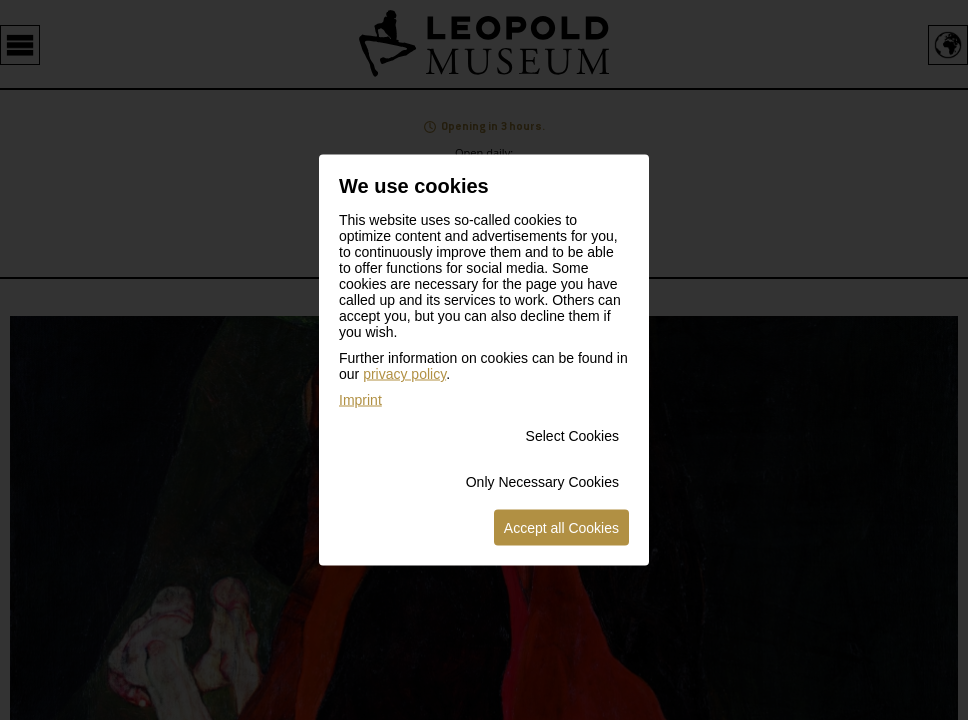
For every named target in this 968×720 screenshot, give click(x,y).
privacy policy (404, 374)
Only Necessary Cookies (542, 482)
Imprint (360, 400)
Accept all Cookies (561, 528)
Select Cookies (572, 436)
